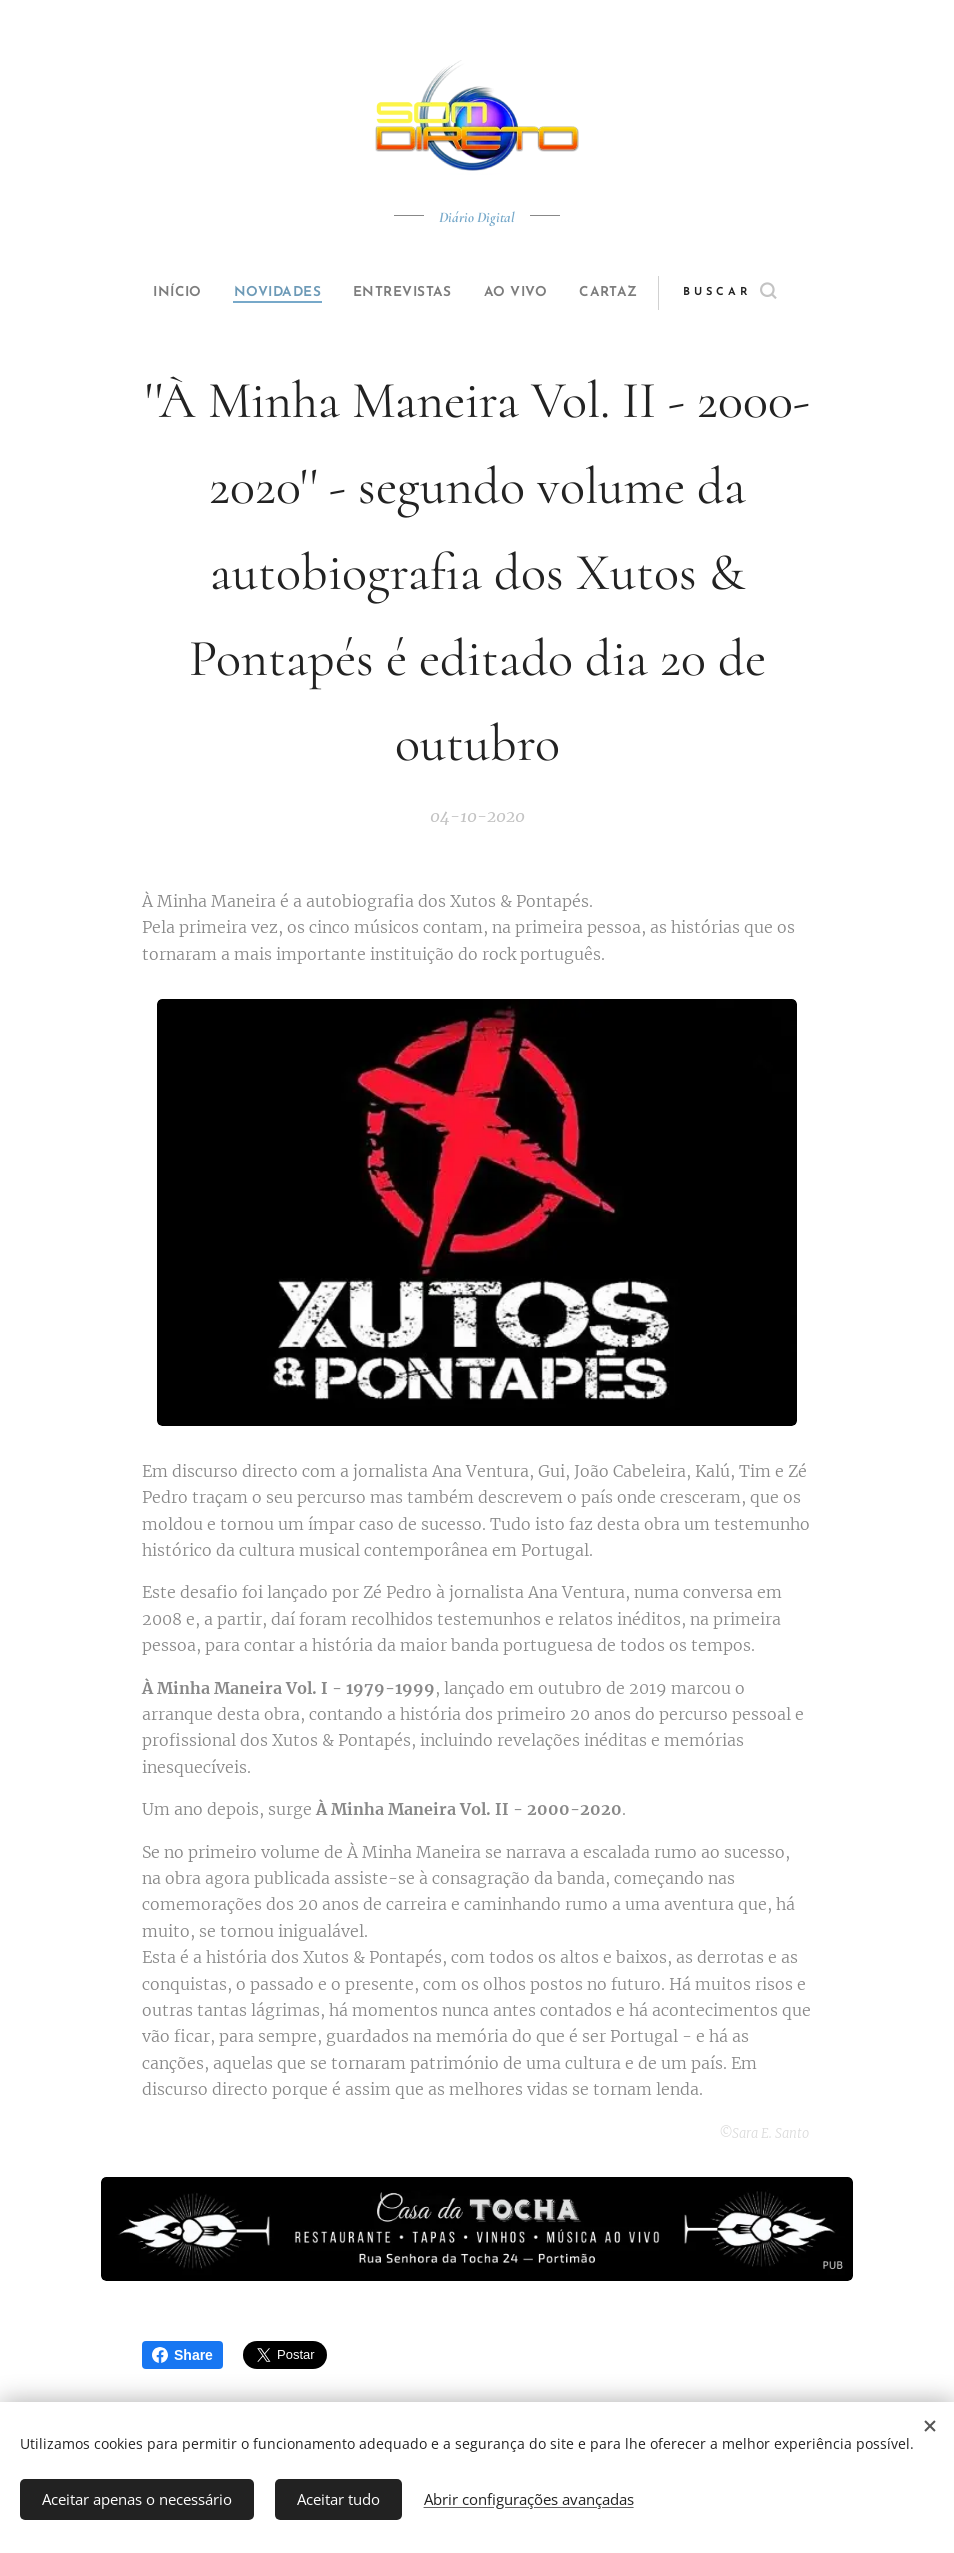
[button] (763, 293)
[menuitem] (159, 293)
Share (182, 2355)
